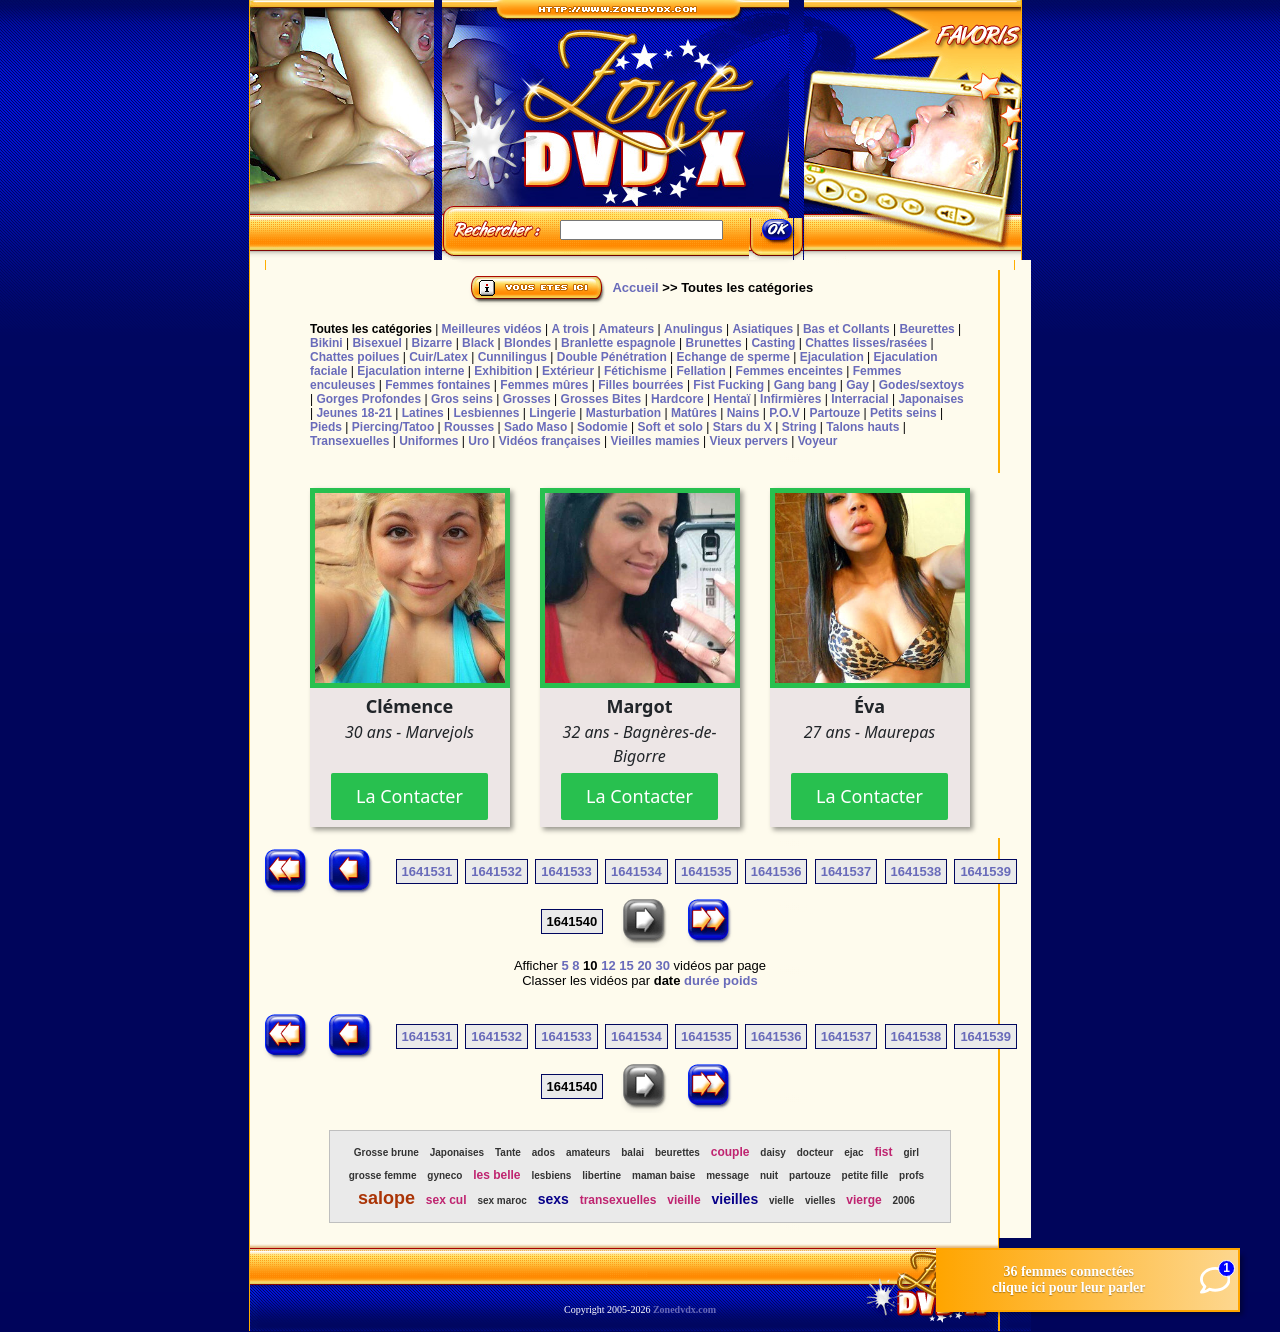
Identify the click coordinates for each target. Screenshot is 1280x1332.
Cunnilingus (512, 357)
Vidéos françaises (550, 441)
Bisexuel (376, 343)
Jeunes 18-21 (353, 413)
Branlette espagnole (618, 343)
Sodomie (602, 427)
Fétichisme (635, 371)
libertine (601, 1175)
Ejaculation (832, 357)
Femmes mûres (544, 385)
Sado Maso (535, 427)
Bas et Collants (846, 329)
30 (662, 965)
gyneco (444, 1175)
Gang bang (805, 385)
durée (701, 980)
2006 (904, 1200)
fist (884, 1152)
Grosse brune (386, 1152)
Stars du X (742, 427)
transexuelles (618, 1200)
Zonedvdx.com (684, 1309)
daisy (773, 1152)
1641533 (566, 871)
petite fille (865, 1175)
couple (730, 1152)
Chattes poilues (354, 357)
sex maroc (501, 1200)
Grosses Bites (601, 399)
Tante (508, 1152)
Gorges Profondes (368, 399)
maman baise (663, 1175)
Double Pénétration (612, 357)
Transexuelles (349, 441)
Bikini (326, 343)
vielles (820, 1200)
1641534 (636, 871)
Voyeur (818, 441)
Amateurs (626, 329)
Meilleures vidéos (492, 329)
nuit (769, 1175)
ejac (853, 1152)
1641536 (776, 871)
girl (911, 1152)
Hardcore (677, 399)
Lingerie (552, 413)
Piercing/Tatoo (393, 427)
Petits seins (903, 413)
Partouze (834, 413)
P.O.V (784, 413)
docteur (815, 1152)
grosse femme (383, 1175)
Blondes (527, 343)
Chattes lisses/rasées (866, 343)
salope (386, 1198)
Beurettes (926, 329)
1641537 (846, 871)
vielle (781, 1200)
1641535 (706, 871)
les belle (496, 1175)
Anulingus (693, 329)
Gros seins (462, 399)
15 (626, 965)
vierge (863, 1200)
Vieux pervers (748, 441)
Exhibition (503, 371)
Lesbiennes (486, 413)
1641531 (427, 871)
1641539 (985, 871)
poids (740, 980)
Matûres (694, 413)
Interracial (859, 399)
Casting (773, 343)
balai (632, 1152)
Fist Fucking (728, 385)
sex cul (446, 1200)
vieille (683, 1200)
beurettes (677, 1152)
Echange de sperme (733, 357)
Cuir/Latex (438, 357)
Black (478, 343)
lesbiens (551, 1175)
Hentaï (732, 399)
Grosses (527, 399)
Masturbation (623, 413)
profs (911, 1175)
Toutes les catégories (371, 329)
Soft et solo (670, 427)
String (799, 427)
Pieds (326, 427)
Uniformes (428, 441)
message (727, 1175)
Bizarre (432, 343)
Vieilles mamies (654, 441)
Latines (423, 413)
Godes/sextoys (921, 385)
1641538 (916, 871)
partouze (810, 1175)
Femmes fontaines (437, 385)
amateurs (588, 1152)
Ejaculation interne (410, 371)
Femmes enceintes (789, 371)
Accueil (635, 287)
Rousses (469, 427)
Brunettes (714, 343)
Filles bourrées (640, 385)
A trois (570, 329)
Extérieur (568, 371)
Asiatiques (762, 329)
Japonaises (930, 399)
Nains (743, 413)
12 (608, 965)
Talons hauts (862, 427)
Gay (857, 385)
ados (543, 1152)
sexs (553, 1199)
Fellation (700, 371)
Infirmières (790, 399)
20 (644, 965)
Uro (478, 441)
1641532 (496, 871)
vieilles (734, 1199)
